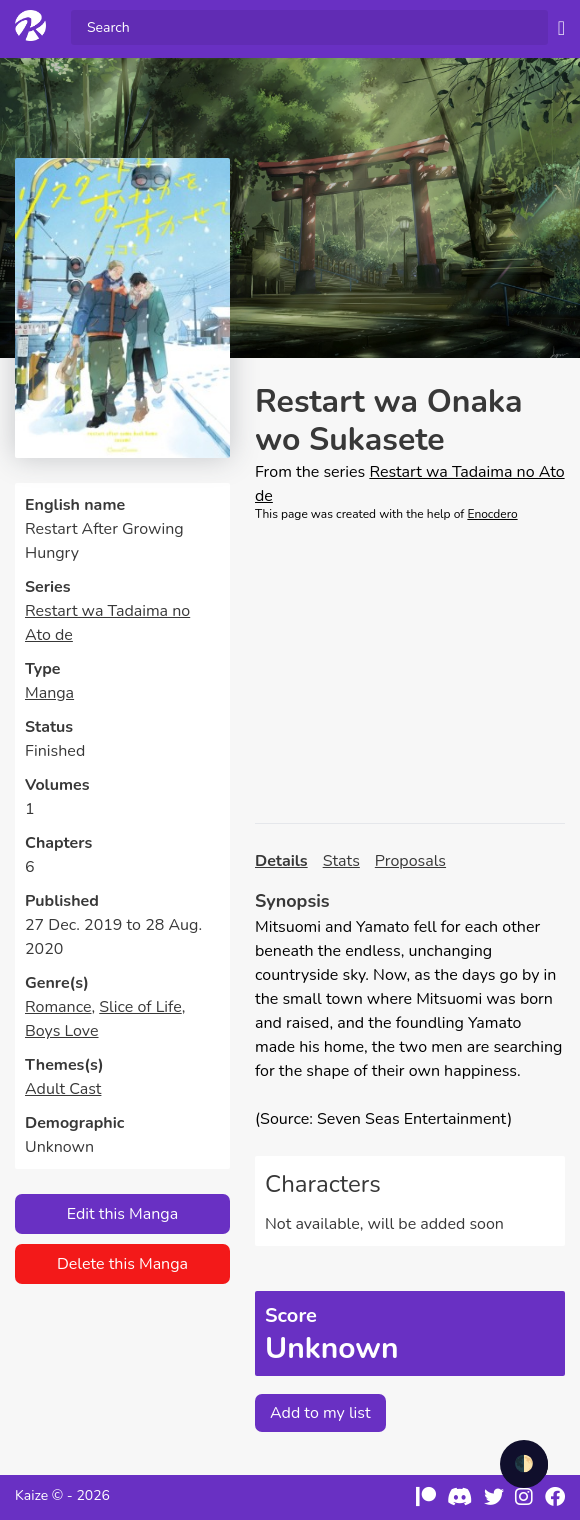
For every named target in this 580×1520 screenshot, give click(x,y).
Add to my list (320, 1413)
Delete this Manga (122, 1264)
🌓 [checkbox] (524, 1464)
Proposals (410, 861)
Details (281, 861)
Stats (341, 861)
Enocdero (492, 514)
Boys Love (62, 1031)
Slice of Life (140, 1007)
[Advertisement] (410, 673)
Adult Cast (63, 1089)
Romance (58, 1007)
